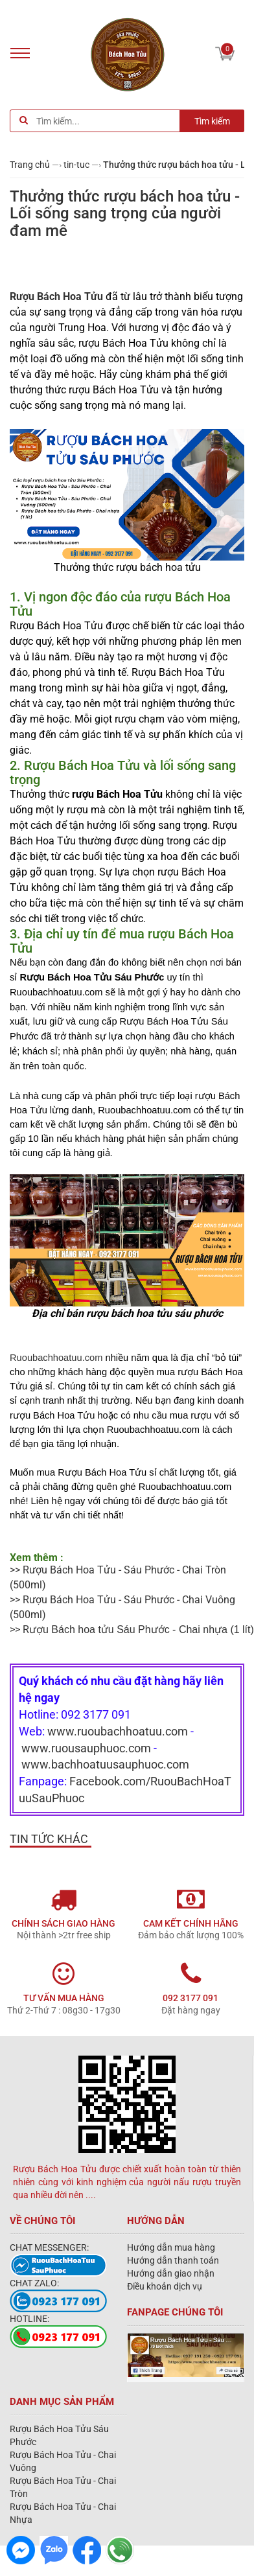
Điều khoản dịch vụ (164, 2286)
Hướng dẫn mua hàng (171, 2247)
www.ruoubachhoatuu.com (117, 1731)
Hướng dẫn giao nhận (170, 2273)
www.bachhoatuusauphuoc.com (105, 1764)
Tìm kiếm (212, 121)
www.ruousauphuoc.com (86, 1748)
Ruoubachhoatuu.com (56, 1357)
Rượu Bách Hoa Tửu (56, 296)
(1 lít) (141, 1629)
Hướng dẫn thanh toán (173, 2260)
